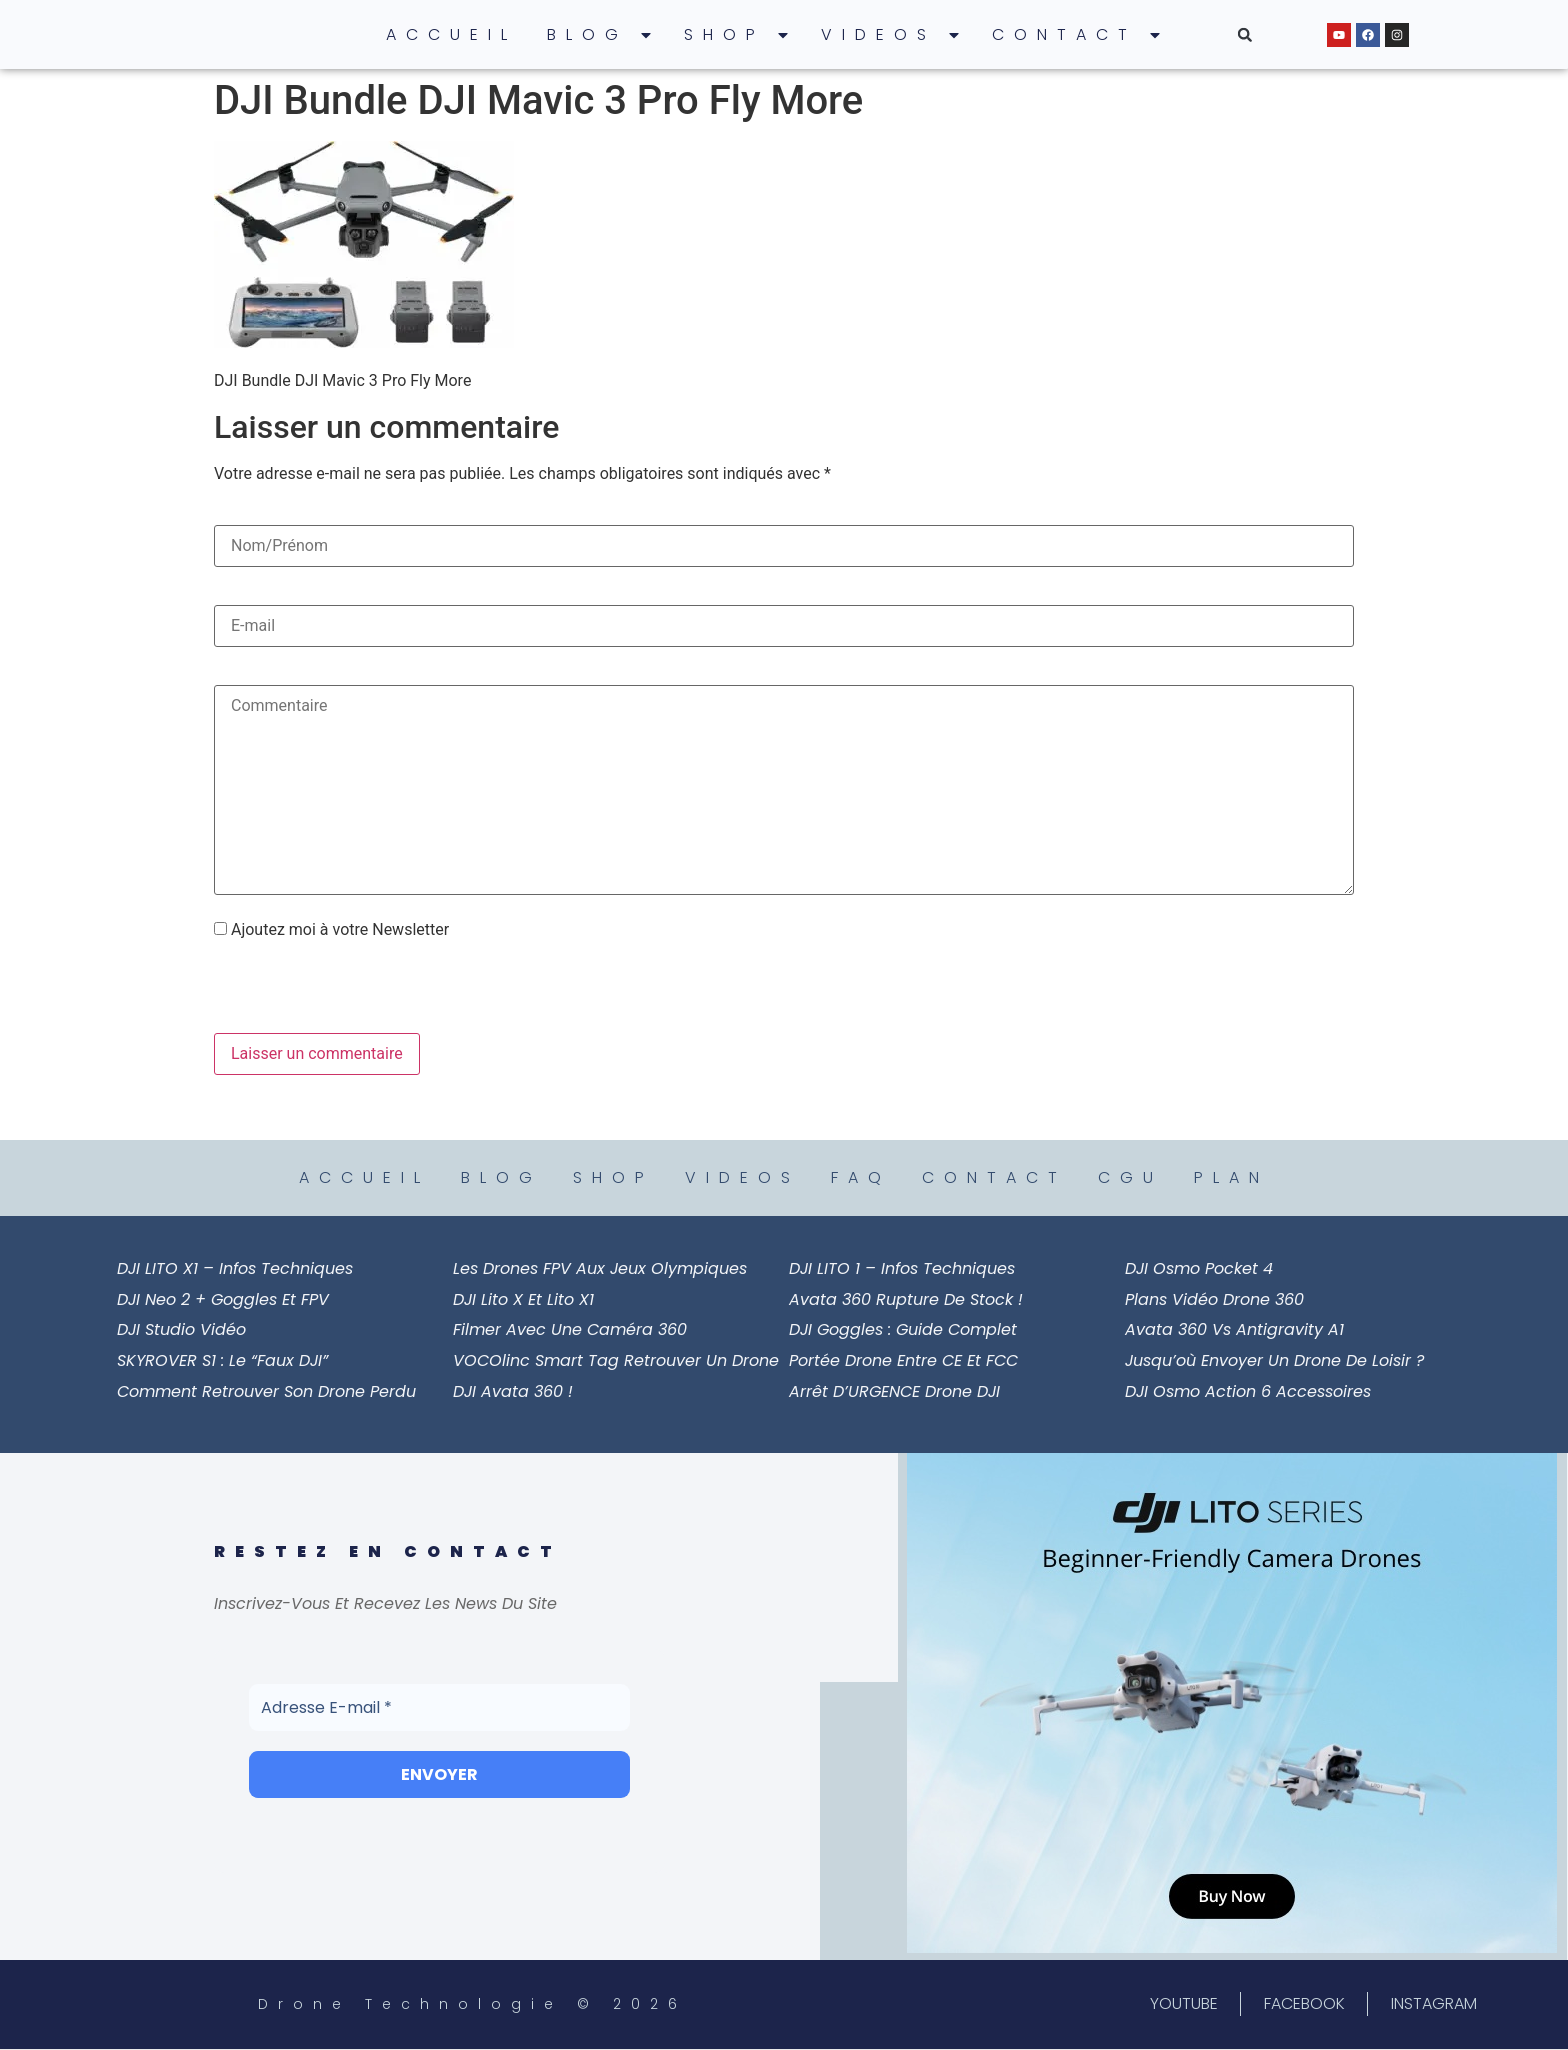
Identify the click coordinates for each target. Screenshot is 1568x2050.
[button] (1245, 35)
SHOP (737, 35)
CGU (1130, 1177)
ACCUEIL (451, 34)
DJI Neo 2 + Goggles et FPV (223, 1299)
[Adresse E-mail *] (439, 1707)
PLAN (1231, 1177)
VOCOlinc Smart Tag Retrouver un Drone (616, 1360)
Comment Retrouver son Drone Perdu (266, 1391)
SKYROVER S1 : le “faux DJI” (222, 1360)
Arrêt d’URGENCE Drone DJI (894, 1391)
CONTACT (1077, 35)
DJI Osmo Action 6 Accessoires (1248, 1391)
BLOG (600, 35)
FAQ (861, 1177)
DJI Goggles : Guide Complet (903, 1329)
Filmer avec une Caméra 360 (570, 1329)
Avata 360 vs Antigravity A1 (1234, 1329)
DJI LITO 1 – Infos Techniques (902, 1268)
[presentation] (351, 990)
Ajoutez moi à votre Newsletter (331, 930)
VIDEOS (891, 35)
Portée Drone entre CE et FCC (903, 1360)
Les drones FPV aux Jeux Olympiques (600, 1268)
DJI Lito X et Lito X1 (523, 1299)
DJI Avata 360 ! (513, 1391)
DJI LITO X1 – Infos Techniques (235, 1268)
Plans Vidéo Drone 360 (1214, 1299)
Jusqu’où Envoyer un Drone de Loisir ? (1274, 1360)
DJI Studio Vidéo (181, 1329)
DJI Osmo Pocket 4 (1199, 1268)
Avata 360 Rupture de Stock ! (906, 1299)
